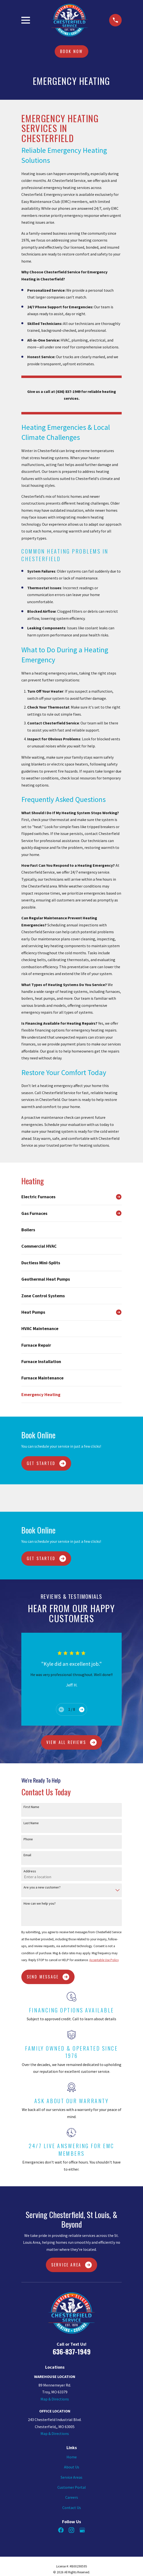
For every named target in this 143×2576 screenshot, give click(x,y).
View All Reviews (71, 1742)
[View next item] (81, 1709)
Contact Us (71, 2507)
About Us (71, 2467)
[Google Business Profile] (82, 2530)
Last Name (31, 1823)
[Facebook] (61, 2530)
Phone (28, 1839)
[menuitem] (67, 1197)
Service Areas (71, 2477)
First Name (31, 1807)
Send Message (48, 1977)
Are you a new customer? (42, 1887)
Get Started (46, 1463)
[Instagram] (71, 2530)
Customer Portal (71, 2487)
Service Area (71, 2265)
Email (27, 1855)
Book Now (71, 51)
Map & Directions (54, 2399)
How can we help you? (40, 1903)
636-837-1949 (72, 2351)
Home (71, 2456)
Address (30, 1871)
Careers (71, 2497)
